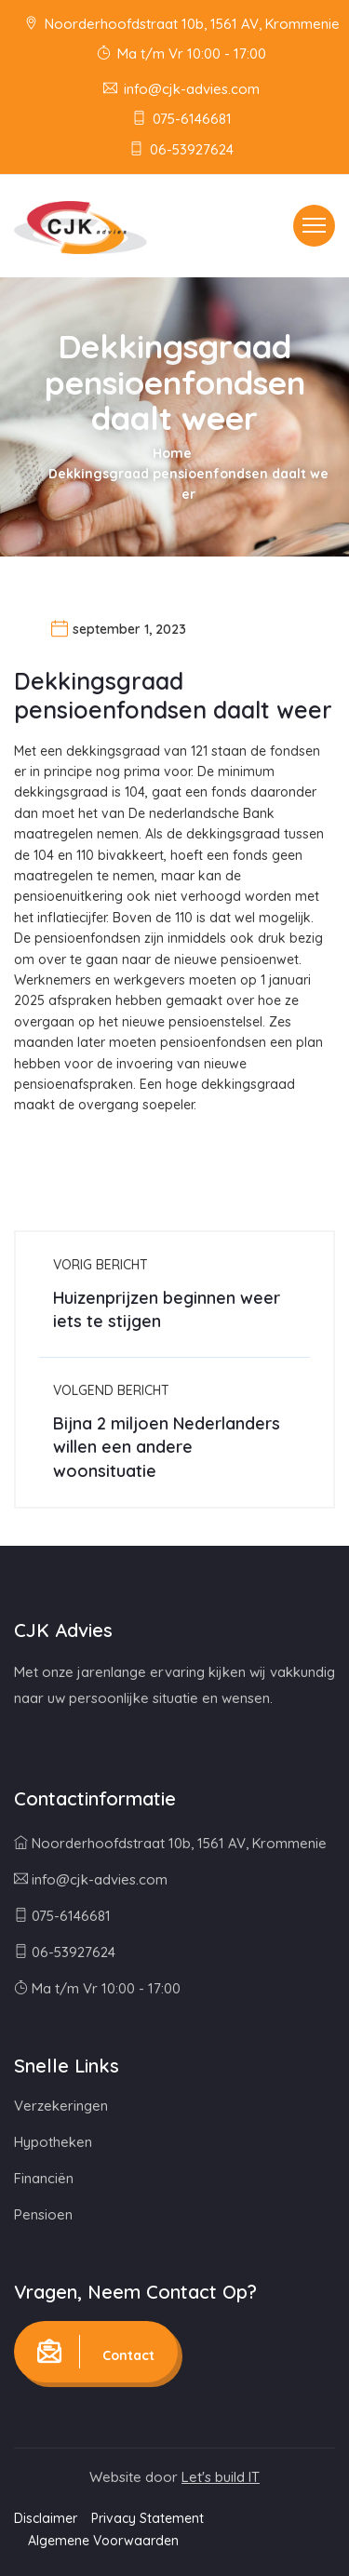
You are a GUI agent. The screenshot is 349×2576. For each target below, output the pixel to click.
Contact (95, 2351)
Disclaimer (45, 2518)
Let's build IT (220, 2477)
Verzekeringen (61, 2105)
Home (172, 453)
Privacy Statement (147, 2518)
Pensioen (43, 2214)
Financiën (44, 2178)
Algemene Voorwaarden (103, 2540)
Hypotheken (53, 2142)
